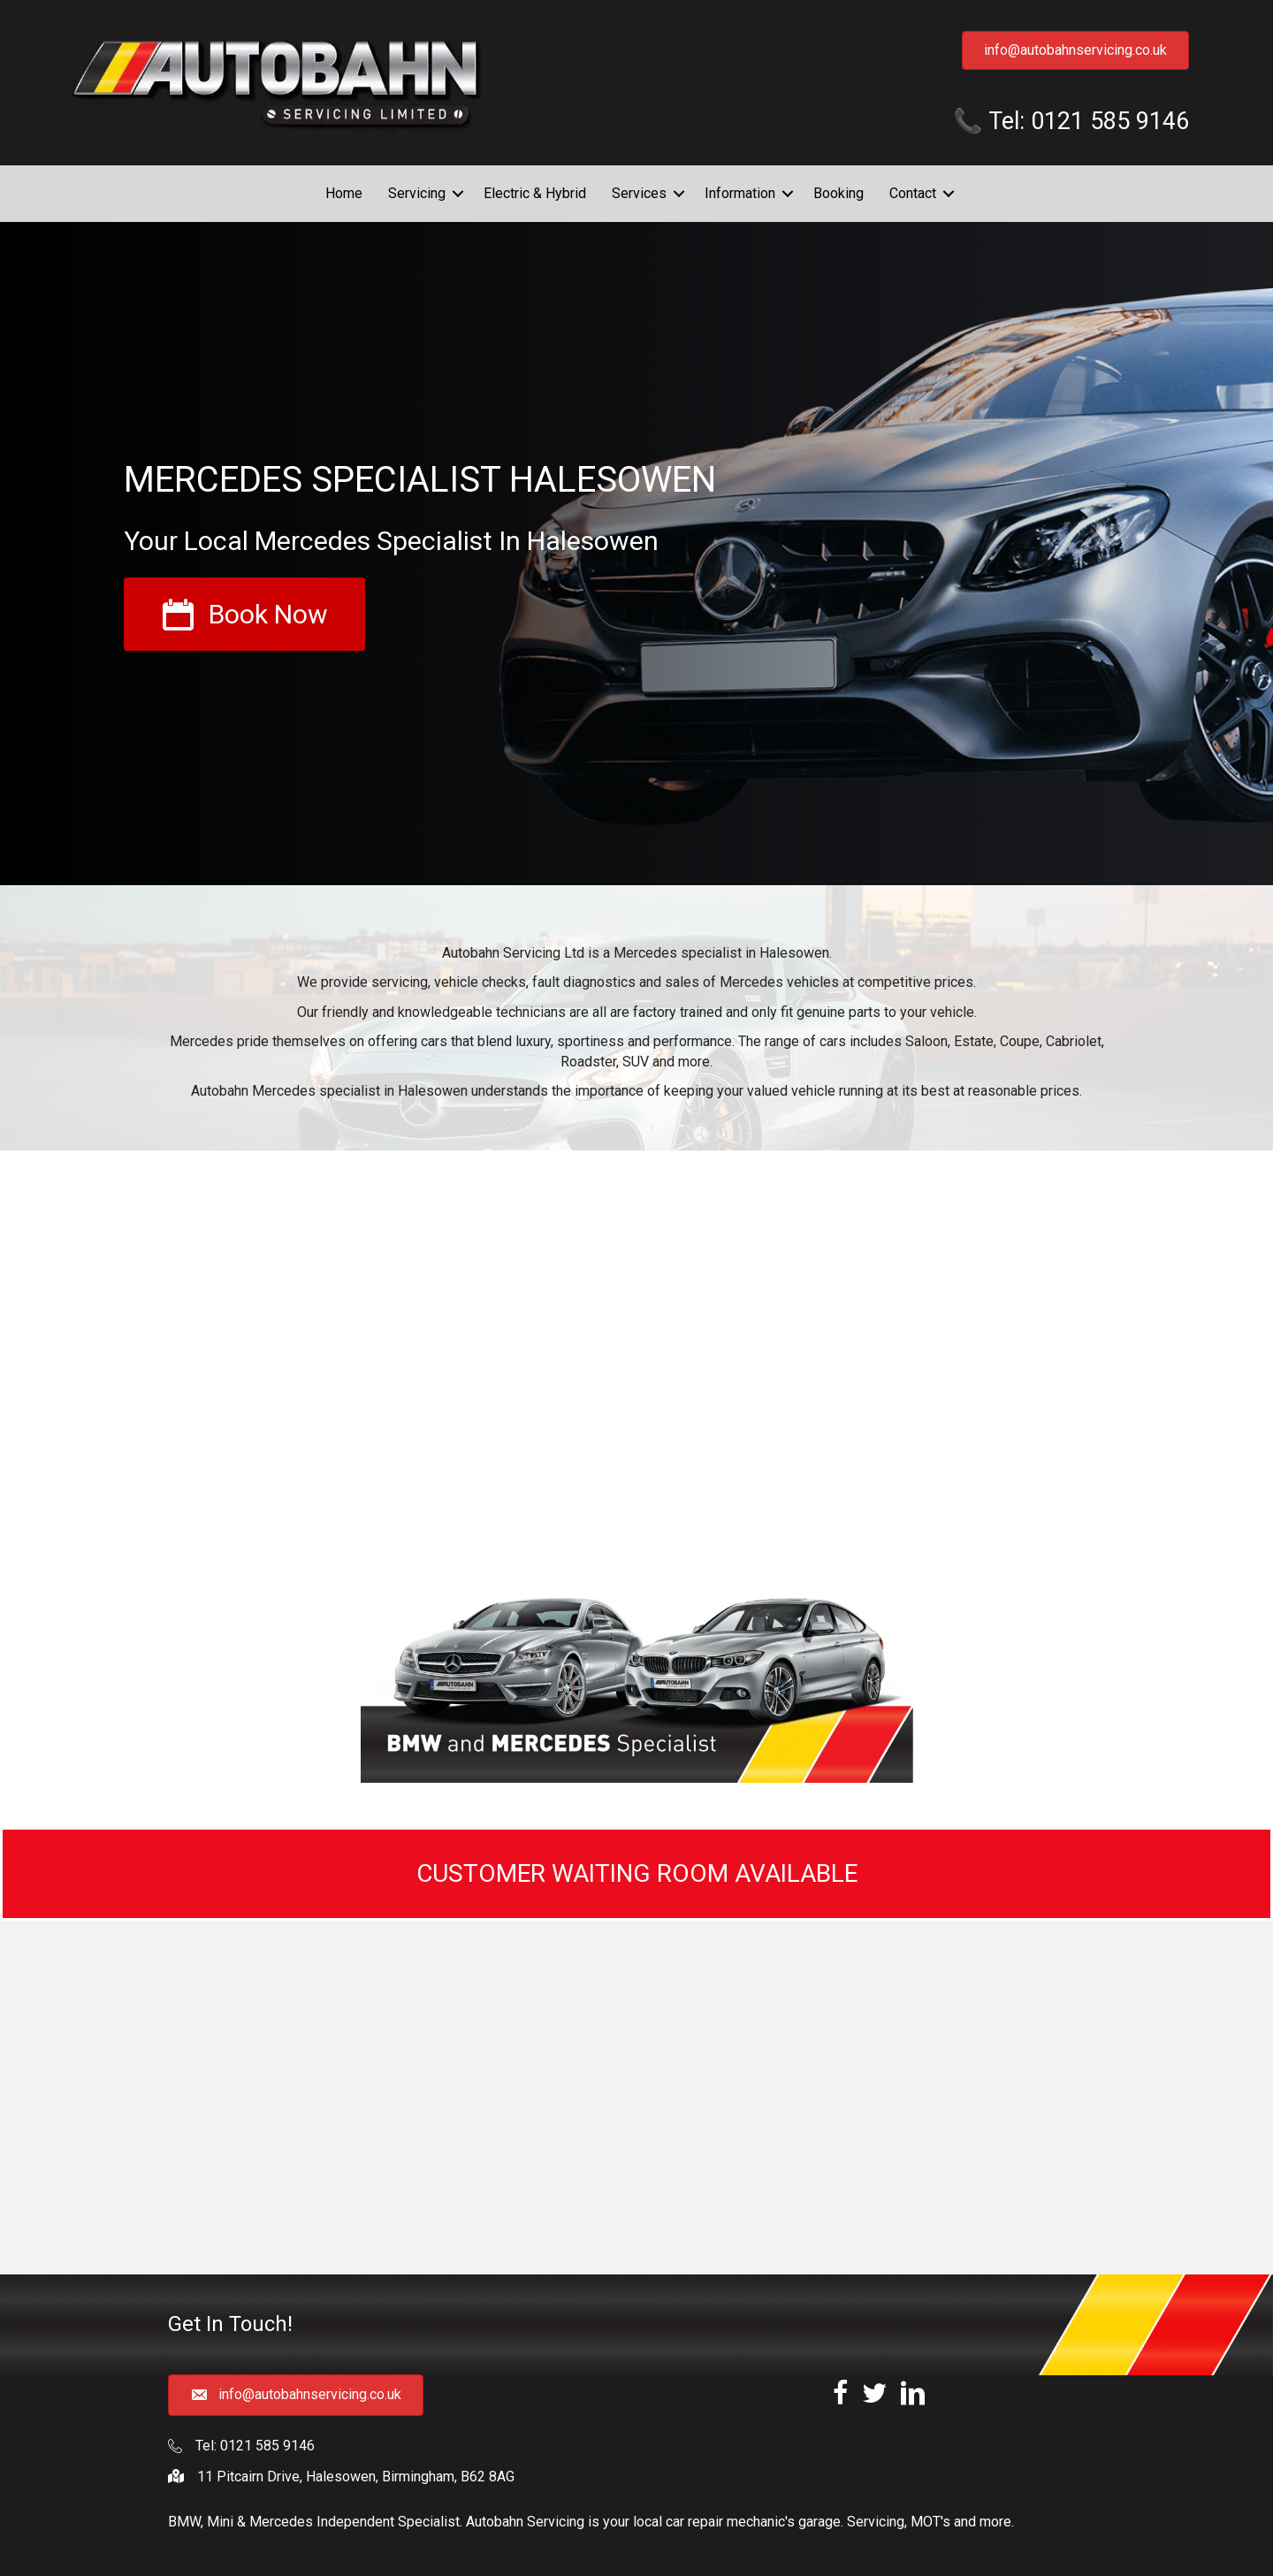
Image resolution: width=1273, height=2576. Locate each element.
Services (639, 193)
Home (343, 193)
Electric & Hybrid (535, 193)
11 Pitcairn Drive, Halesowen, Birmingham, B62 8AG (356, 2476)
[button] (458, 193)
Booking (838, 193)
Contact (912, 193)
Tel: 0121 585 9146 (255, 2445)
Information (740, 193)
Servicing (417, 193)
